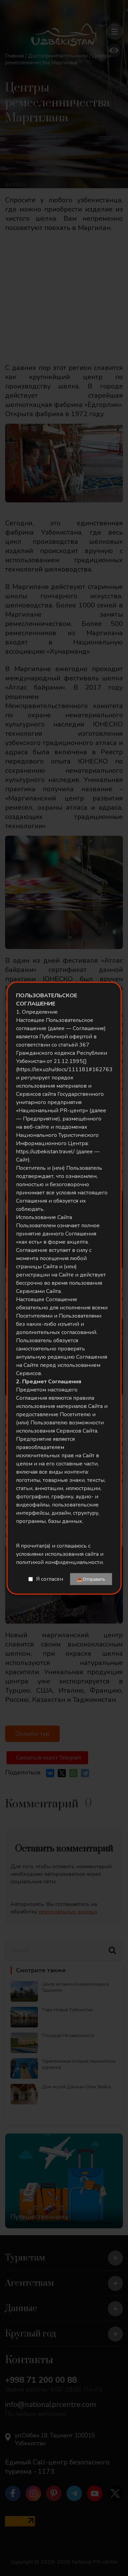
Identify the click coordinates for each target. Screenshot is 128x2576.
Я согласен (49, 1579)
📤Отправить (91, 1578)
